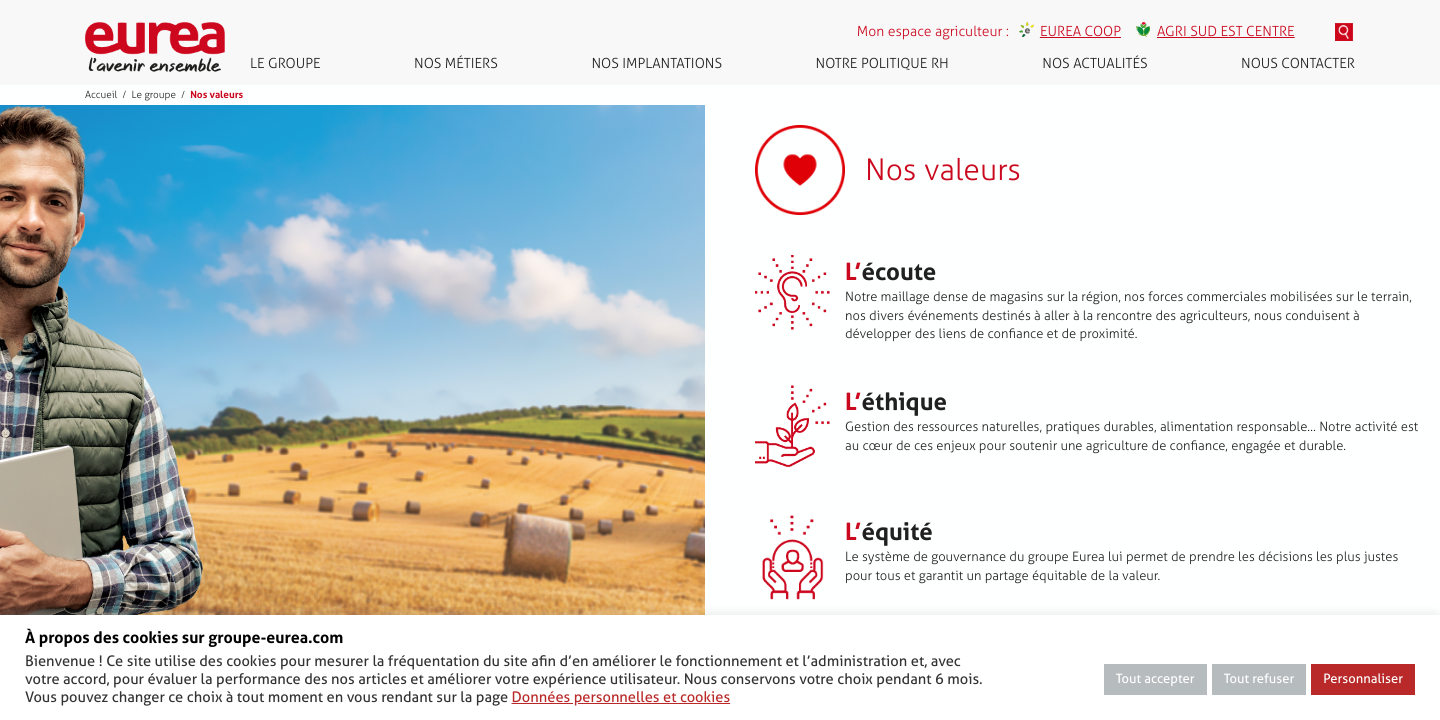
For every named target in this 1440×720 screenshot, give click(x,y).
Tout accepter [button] (1155, 679)
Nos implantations (656, 63)
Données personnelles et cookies (621, 697)
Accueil (101, 95)
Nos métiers (456, 63)
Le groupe (285, 63)
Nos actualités (1094, 63)
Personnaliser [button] (1363, 679)
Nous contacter (1298, 63)
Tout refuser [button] (1259, 679)
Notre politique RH (882, 63)
